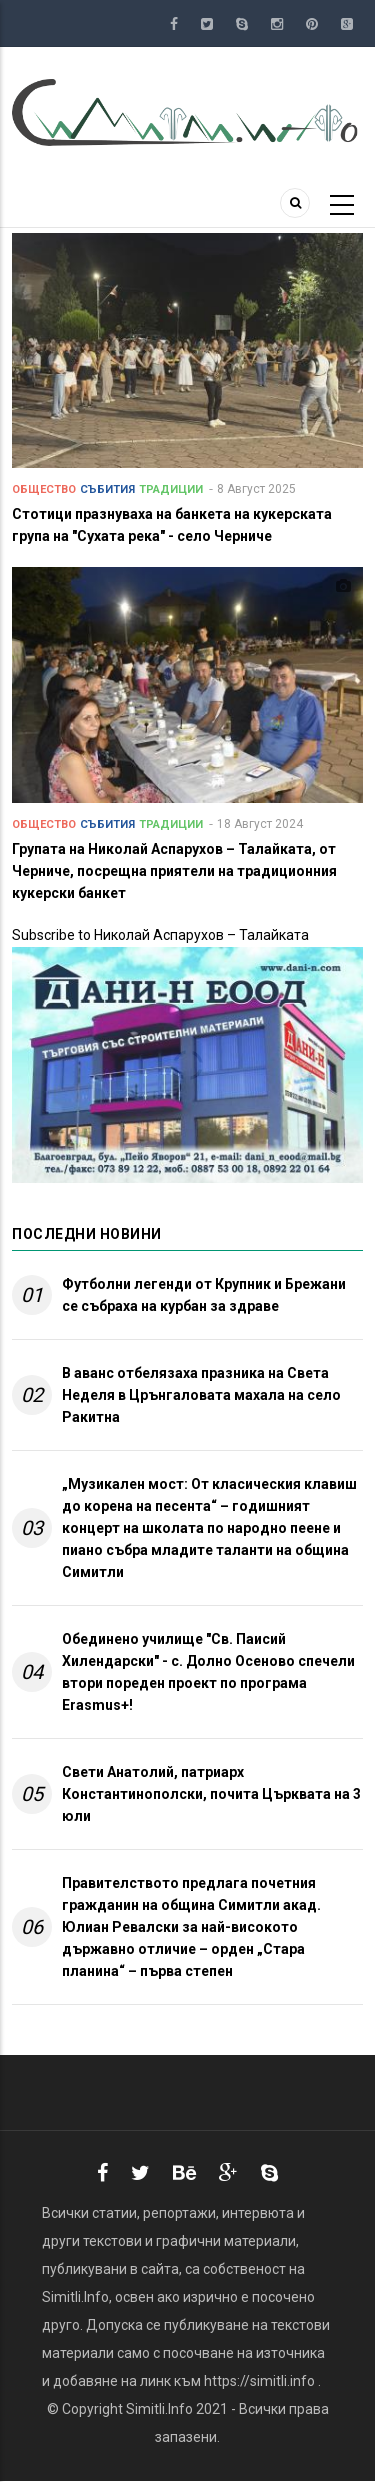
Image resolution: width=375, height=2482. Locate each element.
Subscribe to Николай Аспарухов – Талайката (160, 935)
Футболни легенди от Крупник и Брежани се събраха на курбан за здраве (204, 1295)
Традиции (171, 489)
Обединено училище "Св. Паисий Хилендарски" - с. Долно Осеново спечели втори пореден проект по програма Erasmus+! (208, 1672)
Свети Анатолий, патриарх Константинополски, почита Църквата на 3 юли (211, 1794)
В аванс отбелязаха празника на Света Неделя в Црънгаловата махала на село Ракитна (201, 1395)
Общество (44, 489)
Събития (107, 489)
